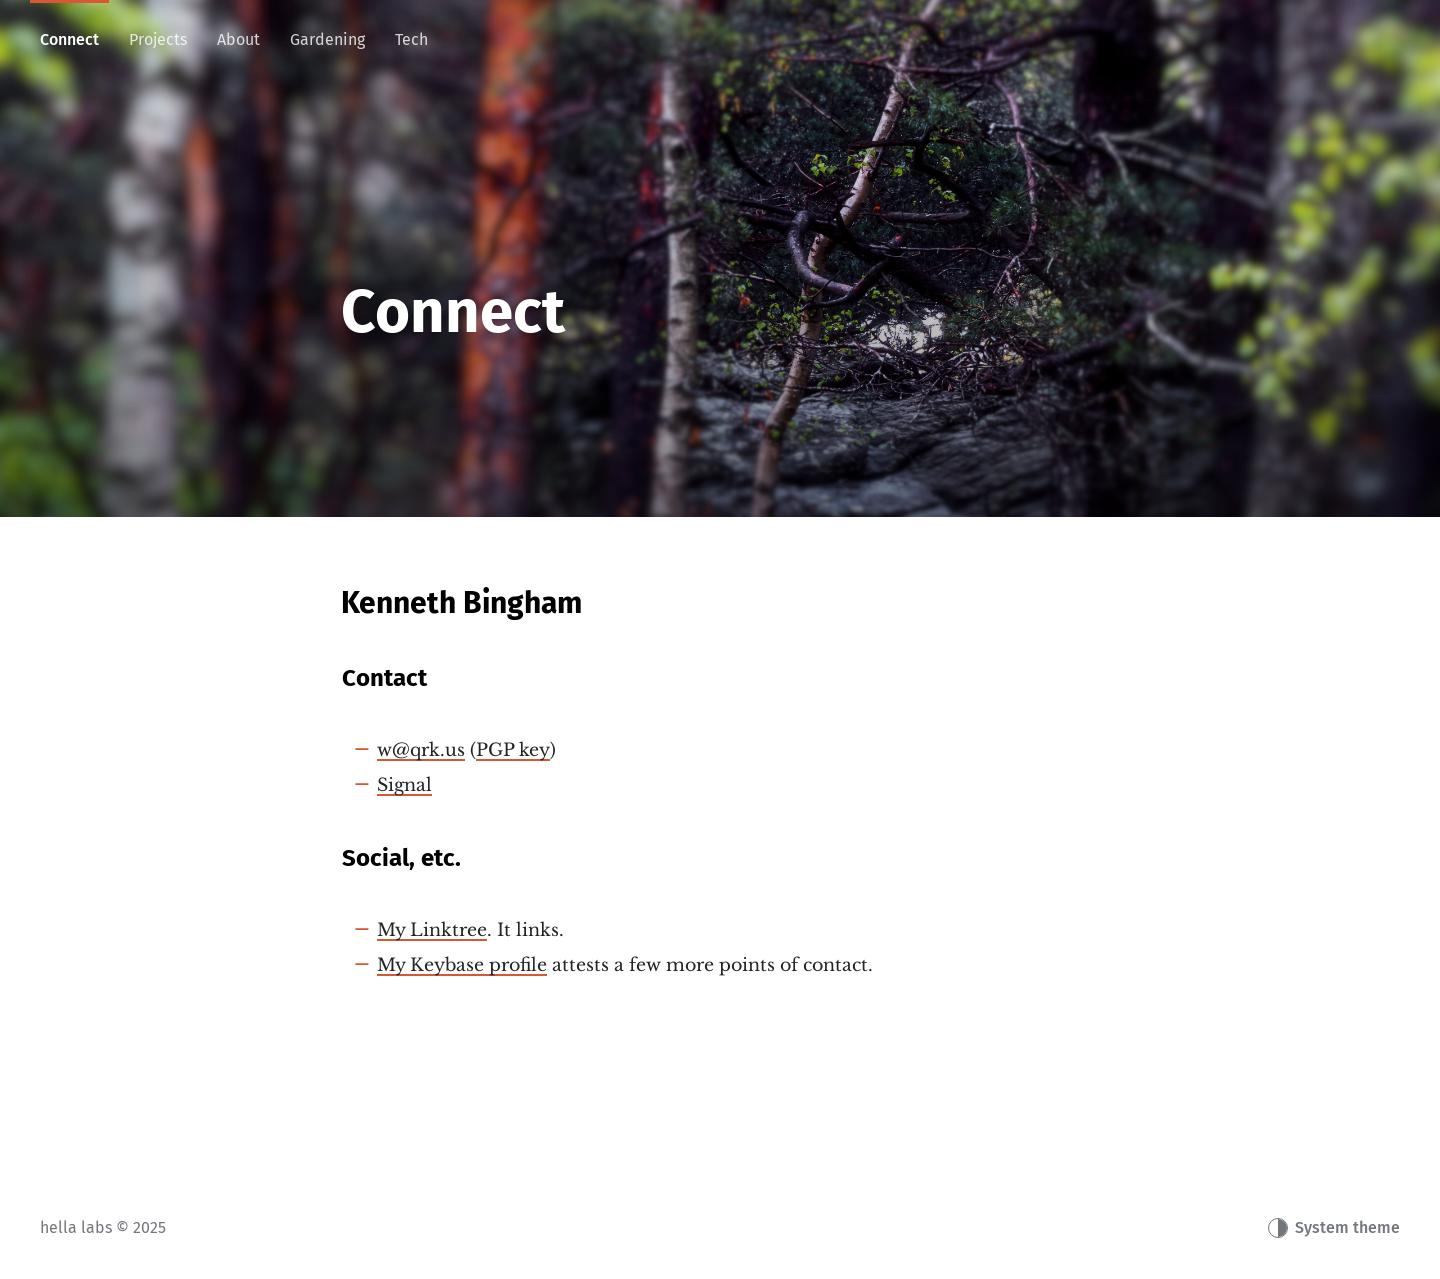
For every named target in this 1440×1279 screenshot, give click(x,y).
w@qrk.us (421, 750)
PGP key (513, 750)
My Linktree (432, 930)
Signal (404, 785)
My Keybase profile (462, 965)
